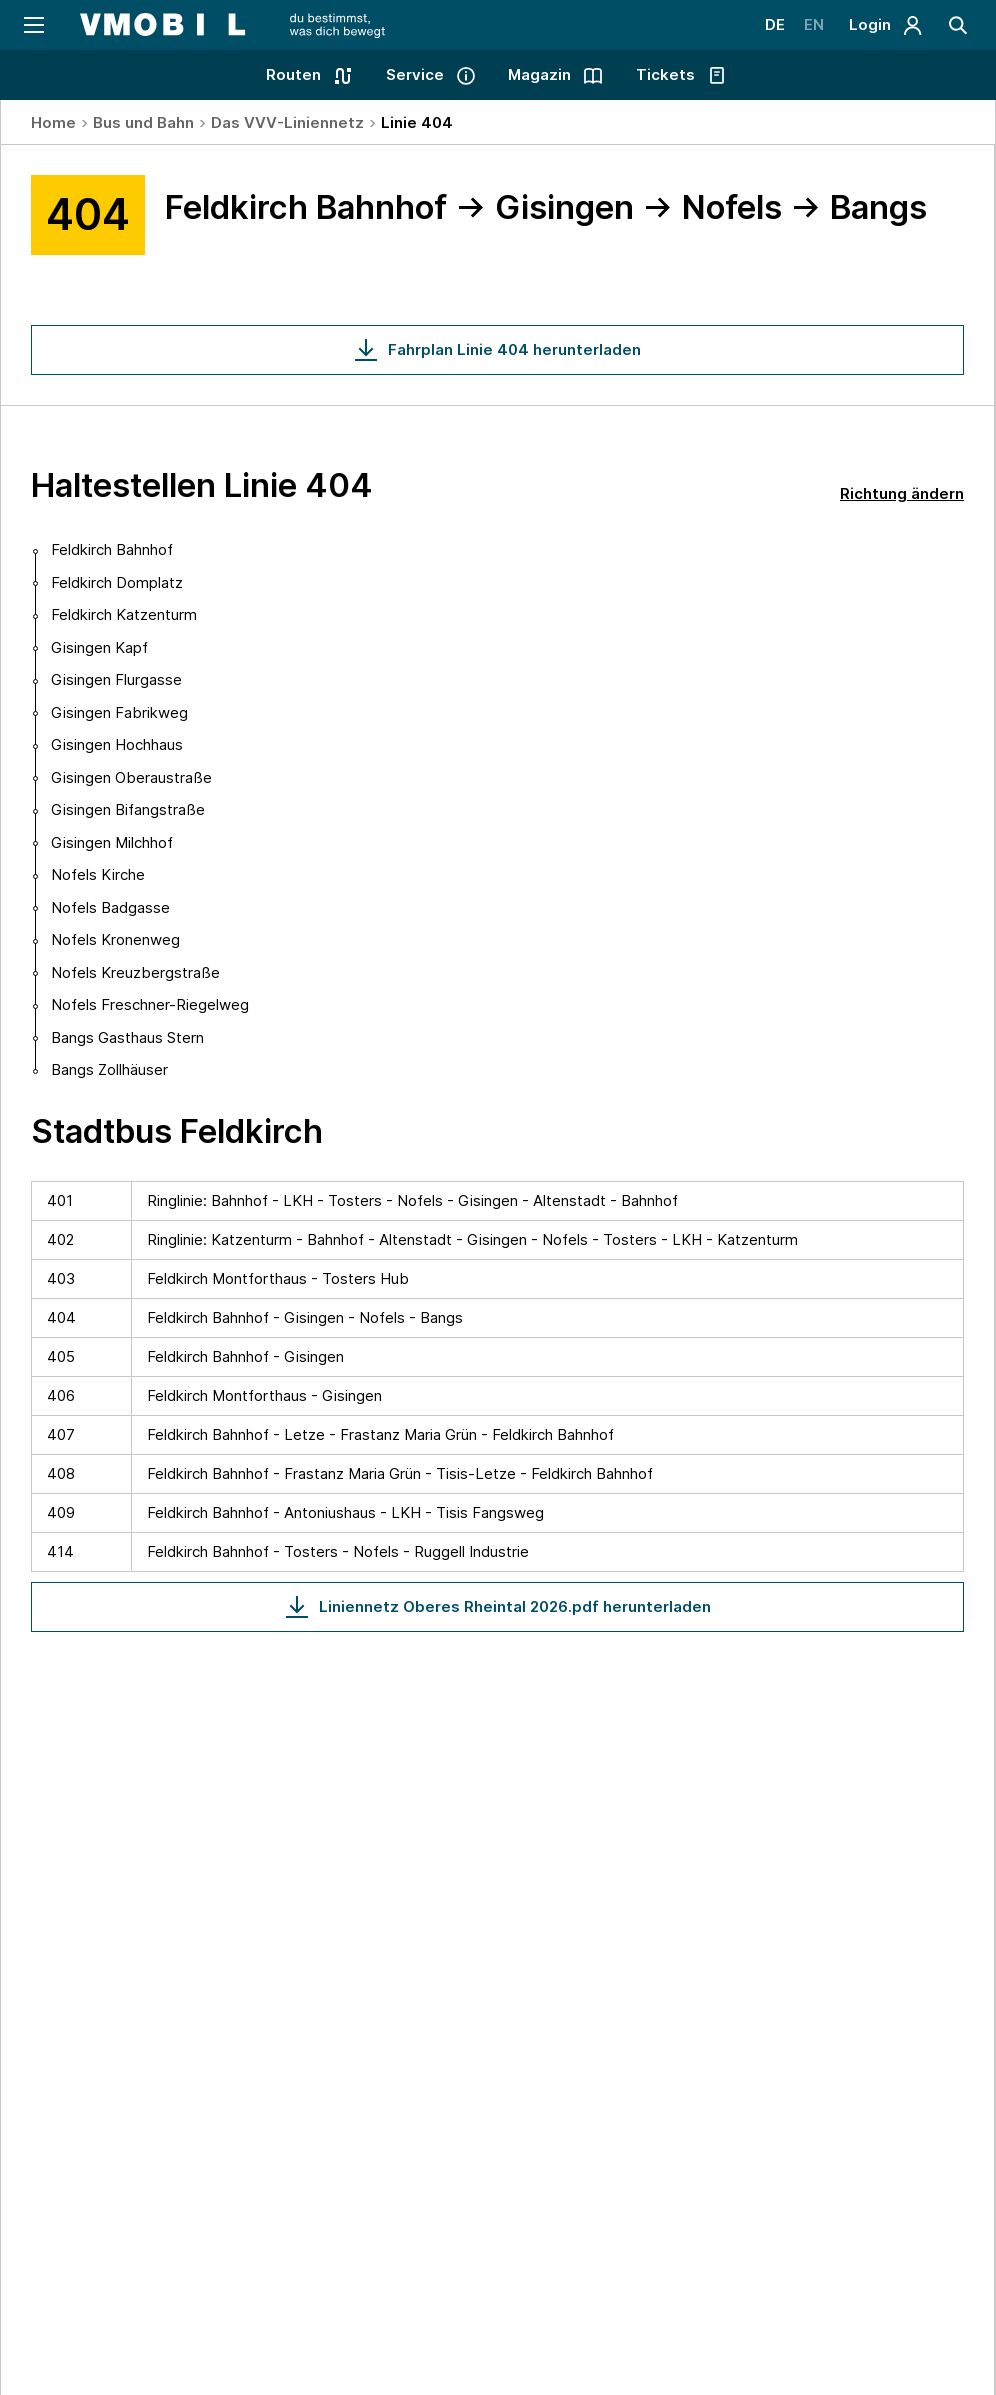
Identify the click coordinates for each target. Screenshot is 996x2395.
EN (814, 24)
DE (774, 24)
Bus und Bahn (143, 122)
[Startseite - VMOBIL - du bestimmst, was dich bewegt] (232, 25)
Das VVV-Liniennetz (287, 122)
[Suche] (958, 25)
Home (53, 122)
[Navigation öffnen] (32, 25)
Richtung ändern (902, 493)
